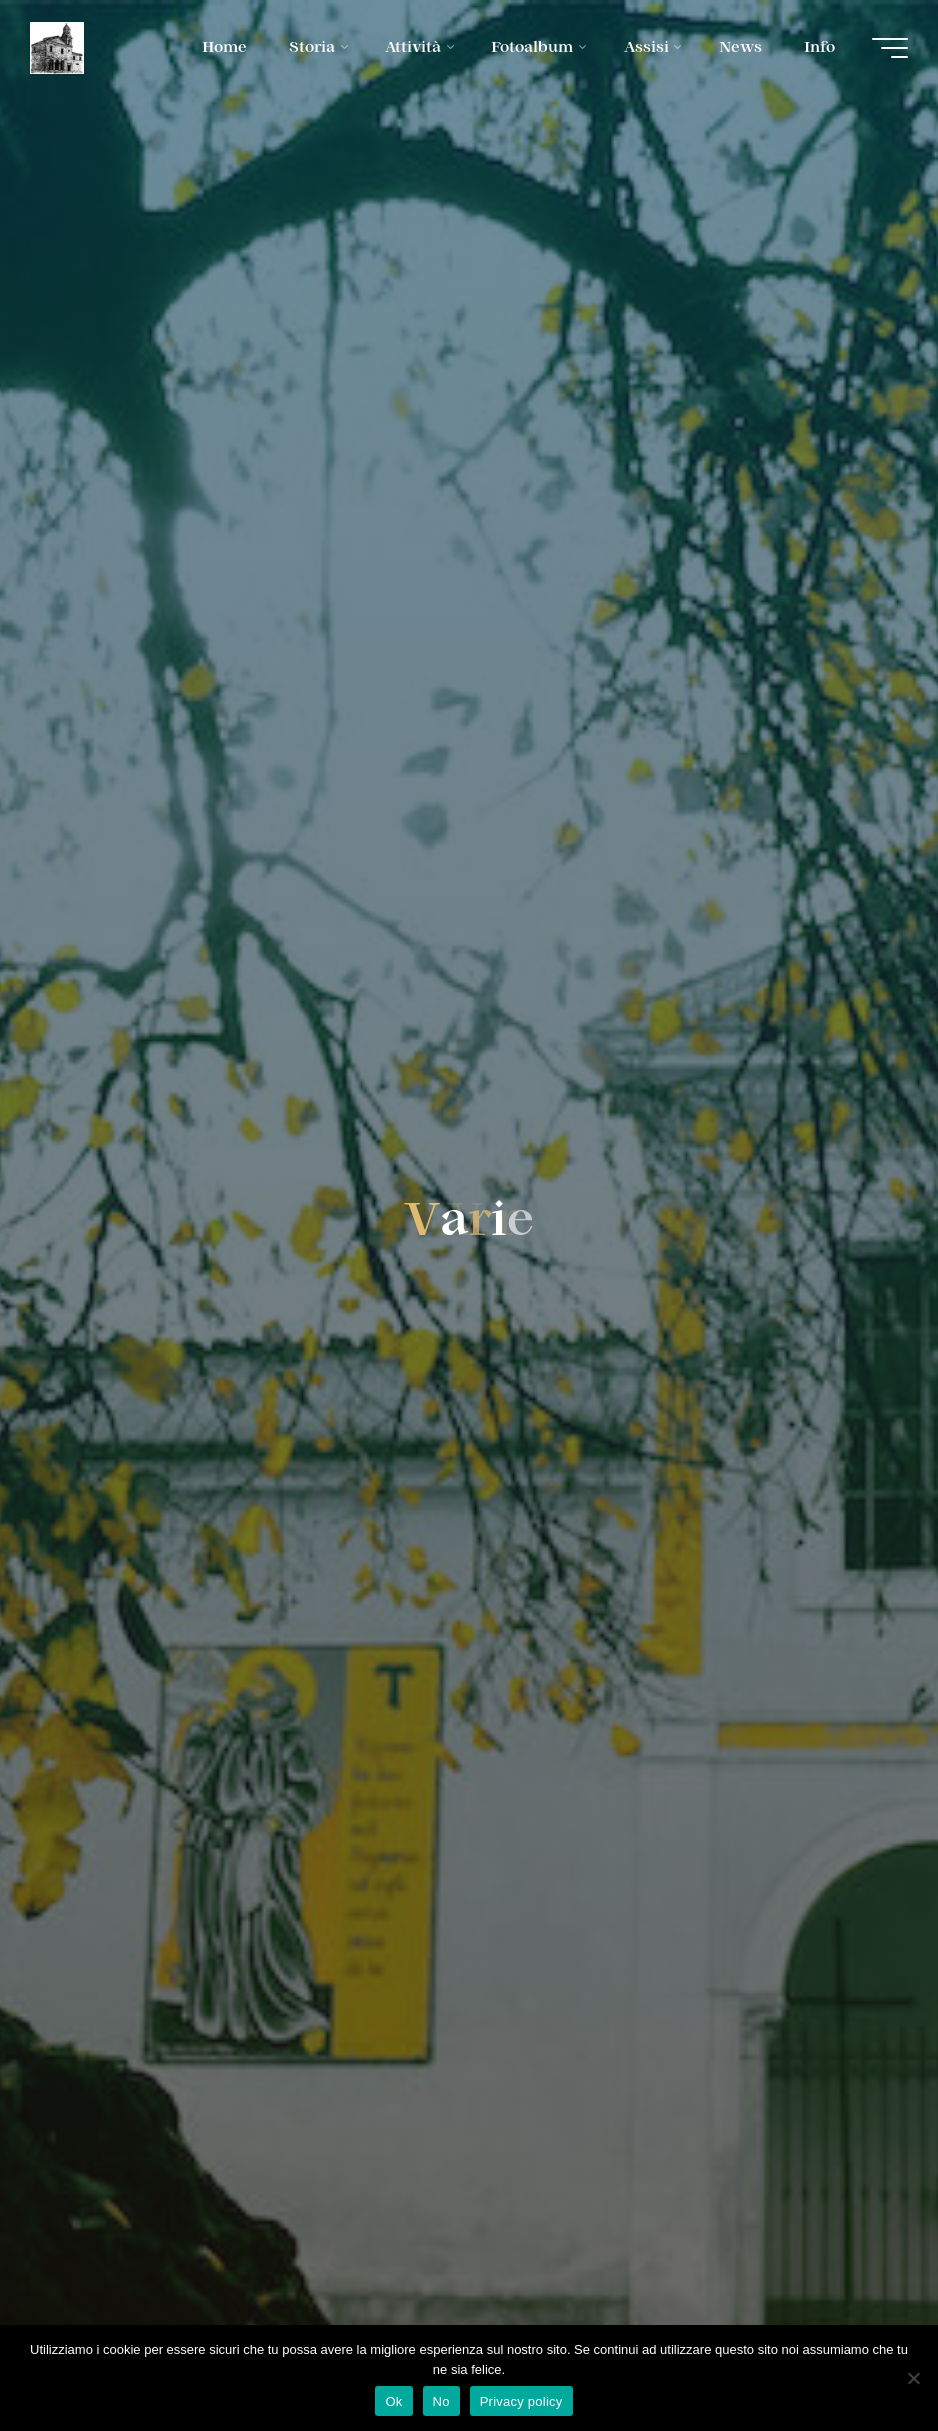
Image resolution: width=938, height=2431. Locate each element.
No (441, 2401)
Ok (393, 2401)
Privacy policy (521, 2401)
